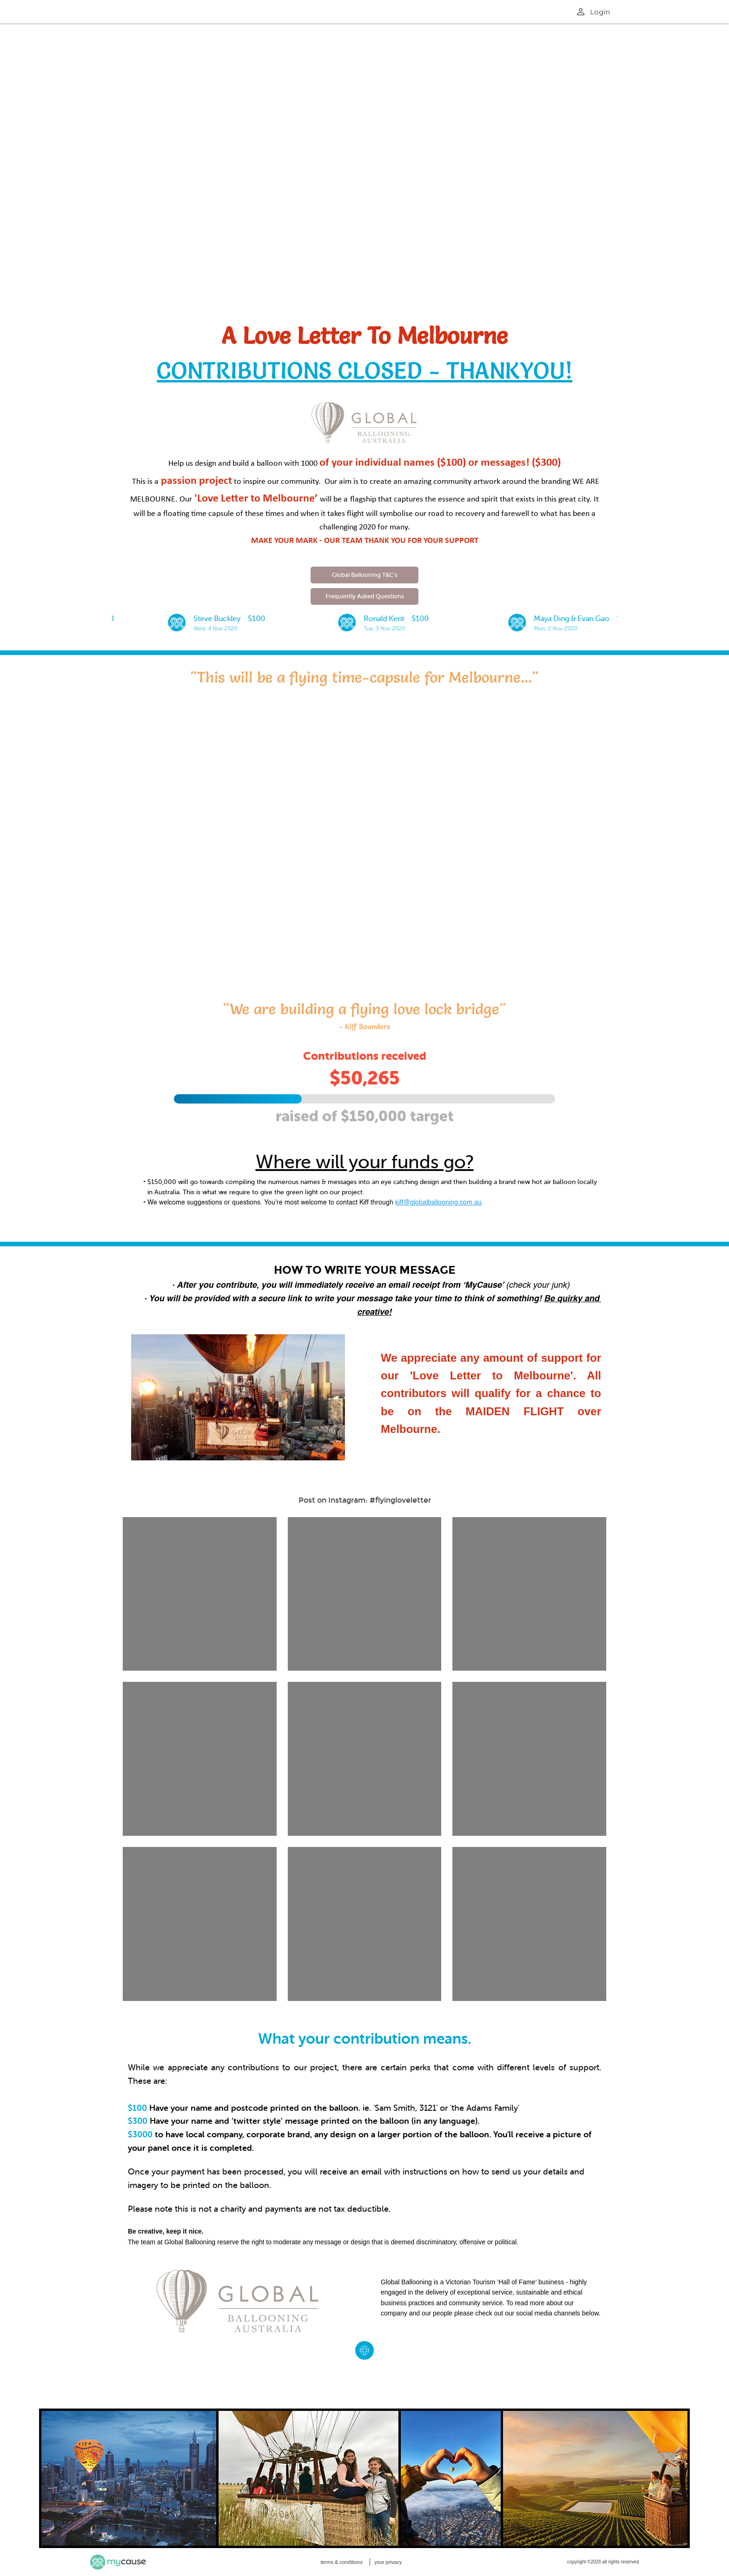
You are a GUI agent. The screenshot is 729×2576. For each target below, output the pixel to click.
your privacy (388, 2562)
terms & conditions (341, 2562)
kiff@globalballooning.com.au (438, 1202)
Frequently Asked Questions (364, 596)
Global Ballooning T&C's (365, 575)
